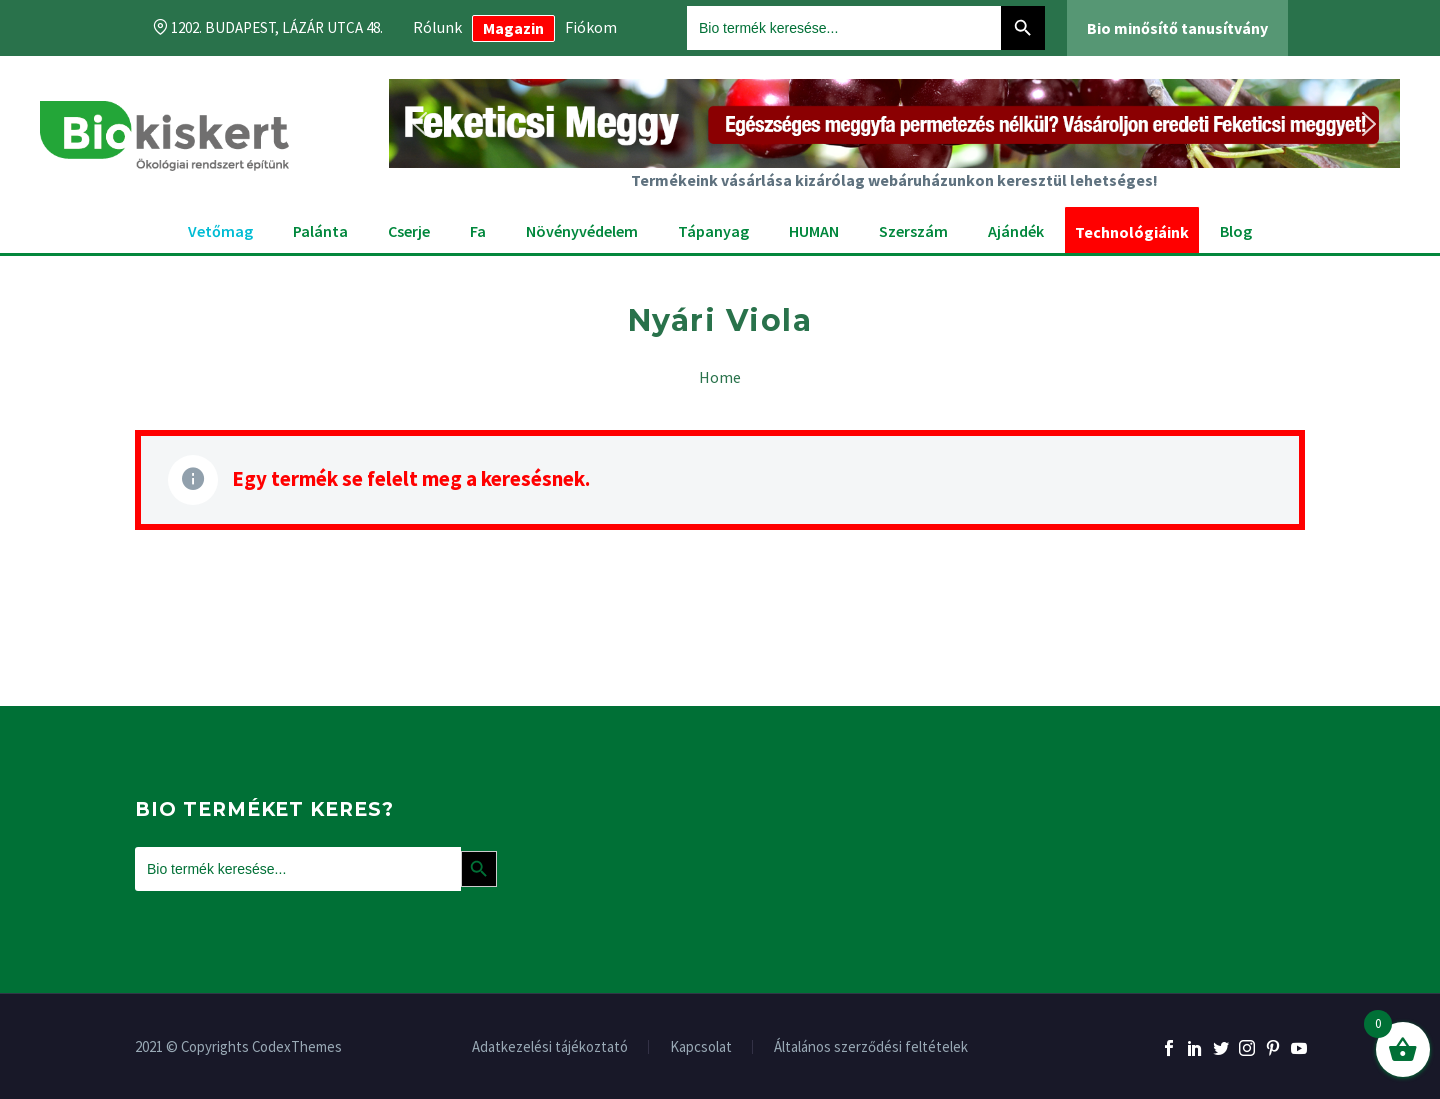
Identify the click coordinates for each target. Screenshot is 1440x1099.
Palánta (320, 231)
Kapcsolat (701, 1047)
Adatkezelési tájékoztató (550, 1047)
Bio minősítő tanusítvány (1177, 28)
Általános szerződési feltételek (871, 1047)
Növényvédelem (582, 231)
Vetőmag (220, 231)
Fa (478, 231)
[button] (894, 124)
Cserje (409, 231)
